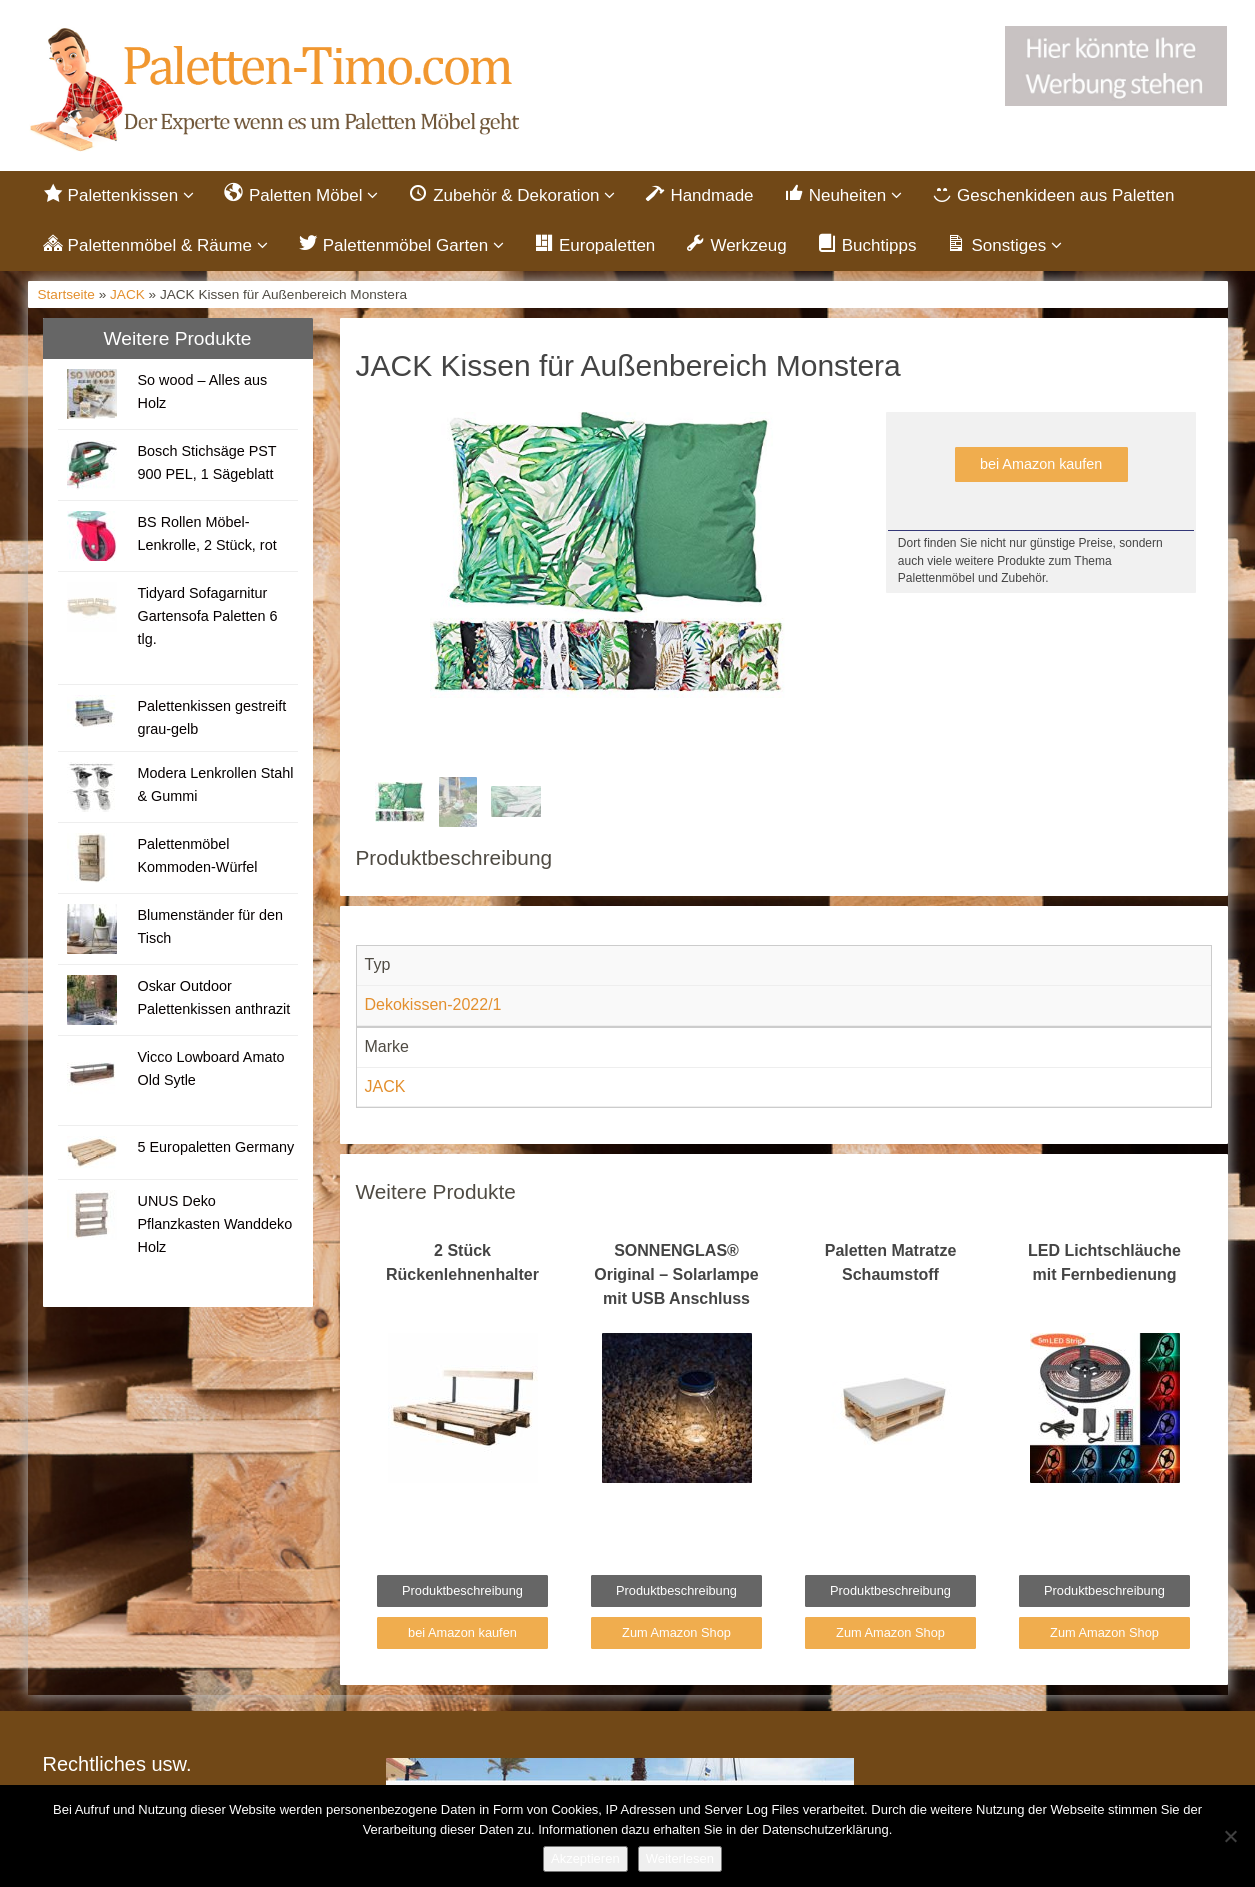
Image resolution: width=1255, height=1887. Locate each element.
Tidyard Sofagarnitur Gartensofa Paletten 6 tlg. (207, 616)
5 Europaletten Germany (215, 1147)
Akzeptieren (585, 1858)
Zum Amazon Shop (676, 1632)
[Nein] (1230, 1836)
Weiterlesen (680, 1858)
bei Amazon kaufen (1041, 464)
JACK (127, 294)
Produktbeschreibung (462, 1590)
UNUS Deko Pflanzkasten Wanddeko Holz (214, 1224)
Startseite (66, 294)
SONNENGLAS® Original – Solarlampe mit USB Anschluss (676, 1274)
